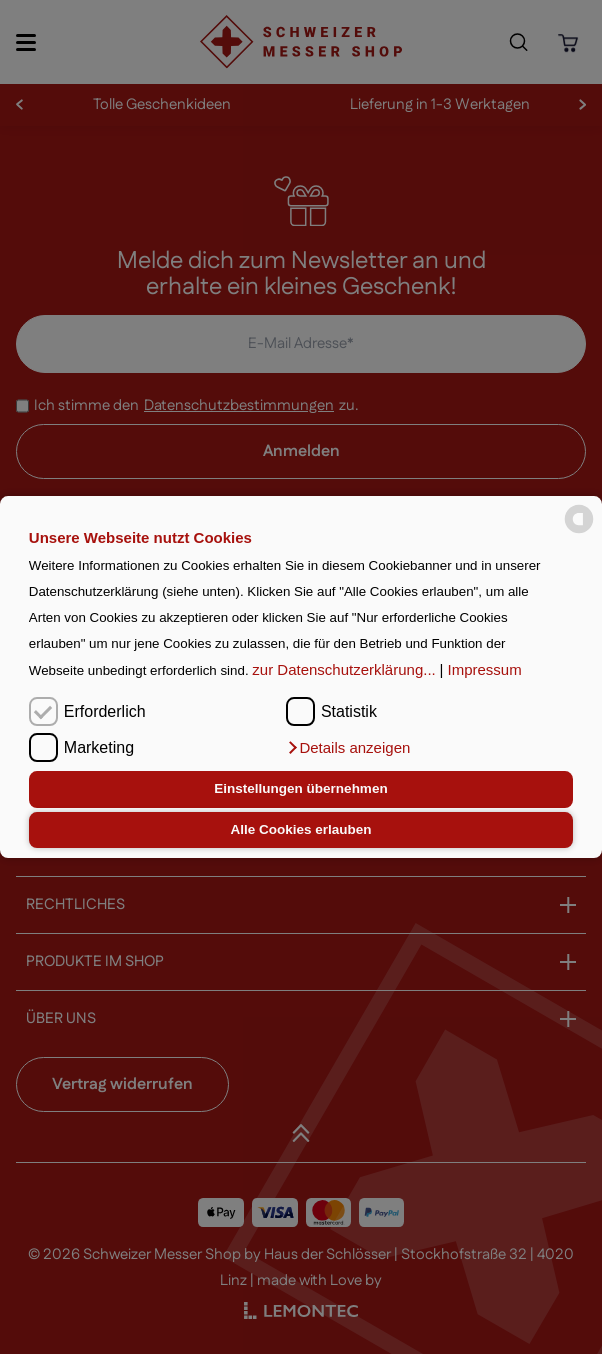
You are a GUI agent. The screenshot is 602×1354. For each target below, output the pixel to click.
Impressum (485, 669)
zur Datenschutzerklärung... (343, 669)
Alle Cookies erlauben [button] (300, 829)
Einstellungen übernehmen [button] (300, 788)
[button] (348, 748)
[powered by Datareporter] (579, 520)
